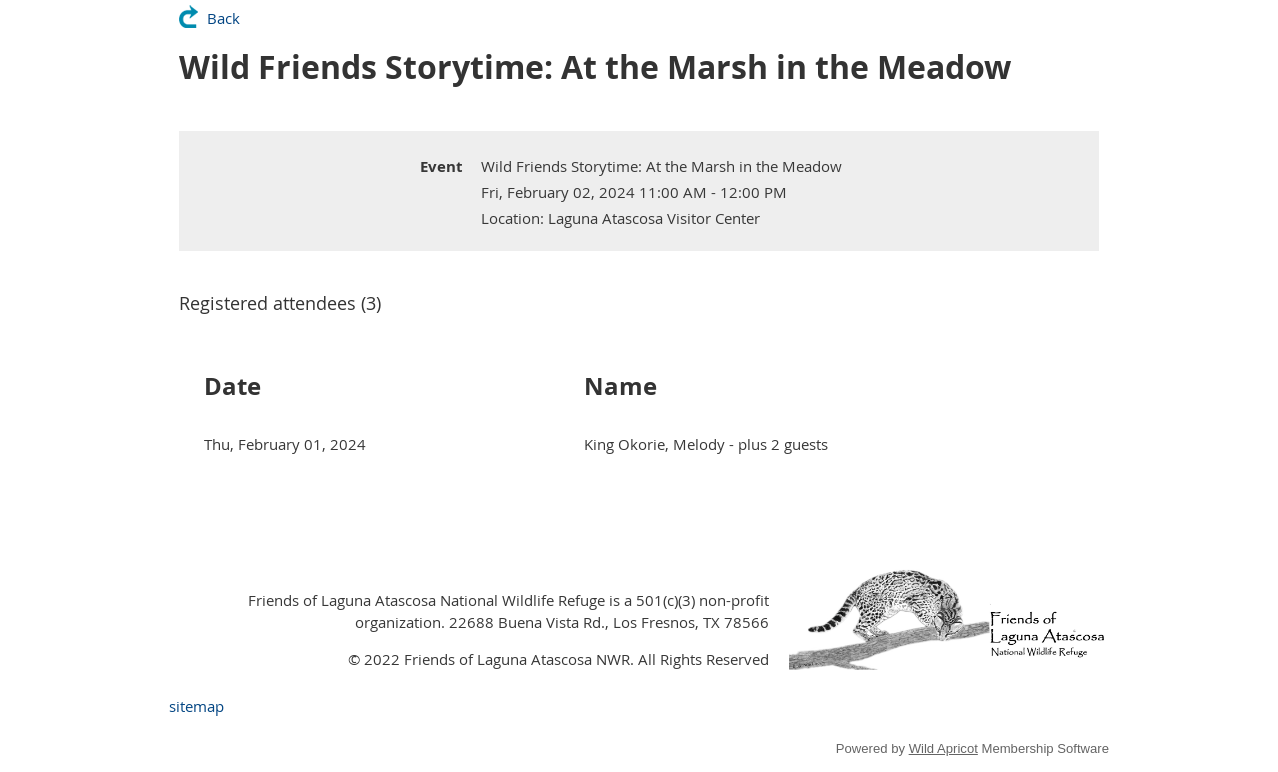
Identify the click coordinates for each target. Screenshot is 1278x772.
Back (223, 18)
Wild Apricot (943, 748)
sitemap (196, 706)
